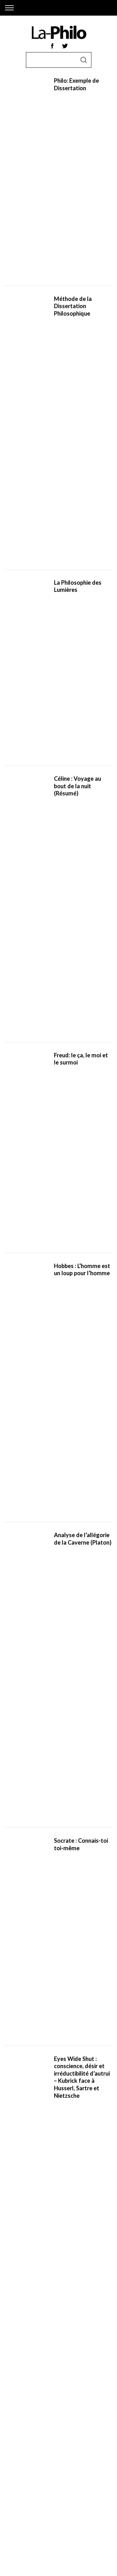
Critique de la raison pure (31, 2441)
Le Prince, (36, 2464)
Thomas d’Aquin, (23, 2398)
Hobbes (57, 2374)
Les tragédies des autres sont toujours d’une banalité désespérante (80, 1156)
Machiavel (16, 2374)
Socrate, (14, 2366)
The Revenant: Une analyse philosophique (82, 1653)
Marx (35, 2390)
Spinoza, (38, 2374)
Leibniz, (49, 2398)
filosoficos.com (21, 1926)
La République (20, 2448)
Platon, (32, 2366)
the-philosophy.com (26, 1918)
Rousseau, (79, 2374)
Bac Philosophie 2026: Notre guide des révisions (82, 1529)
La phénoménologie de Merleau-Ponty (83, 908)
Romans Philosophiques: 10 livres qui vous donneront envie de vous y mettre (79, 846)
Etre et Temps (19, 2456)
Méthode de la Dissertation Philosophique (73, 159)
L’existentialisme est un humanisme (73, 2448)
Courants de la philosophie (73, 722)
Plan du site (18, 2502)
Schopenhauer (64, 2382)
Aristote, (49, 2366)
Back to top (59, 2563)
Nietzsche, (16, 2390)
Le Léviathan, (61, 2464)
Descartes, (89, 2366)
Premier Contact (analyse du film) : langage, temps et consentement (77, 1467)
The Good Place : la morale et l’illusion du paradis (82, 1094)
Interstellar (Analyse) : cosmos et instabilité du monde (83, 1405)
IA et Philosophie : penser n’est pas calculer (77, 1032)
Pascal (65, 2398)
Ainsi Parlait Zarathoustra (46, 2472)
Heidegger (83, 2390)
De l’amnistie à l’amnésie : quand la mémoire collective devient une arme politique (79, 659)
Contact (14, 2516)
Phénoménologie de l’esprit (65, 2456)
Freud (49, 2390)
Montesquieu (20, 2382)
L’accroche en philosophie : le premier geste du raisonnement (76, 1591)
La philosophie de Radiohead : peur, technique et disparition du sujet (78, 1218)
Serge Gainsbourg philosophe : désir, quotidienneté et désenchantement (77, 1342)
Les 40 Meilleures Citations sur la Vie (78, 784)
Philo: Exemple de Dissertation (76, 97)
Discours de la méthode (85, 2441)
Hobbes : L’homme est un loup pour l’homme (82, 408)
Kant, (42, 2382)
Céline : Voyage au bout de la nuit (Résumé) (77, 284)
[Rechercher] (63, 1774)
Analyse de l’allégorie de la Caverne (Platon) (82, 470)
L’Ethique (14, 2464)
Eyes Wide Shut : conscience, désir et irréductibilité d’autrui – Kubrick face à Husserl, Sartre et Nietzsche (82, 596)
